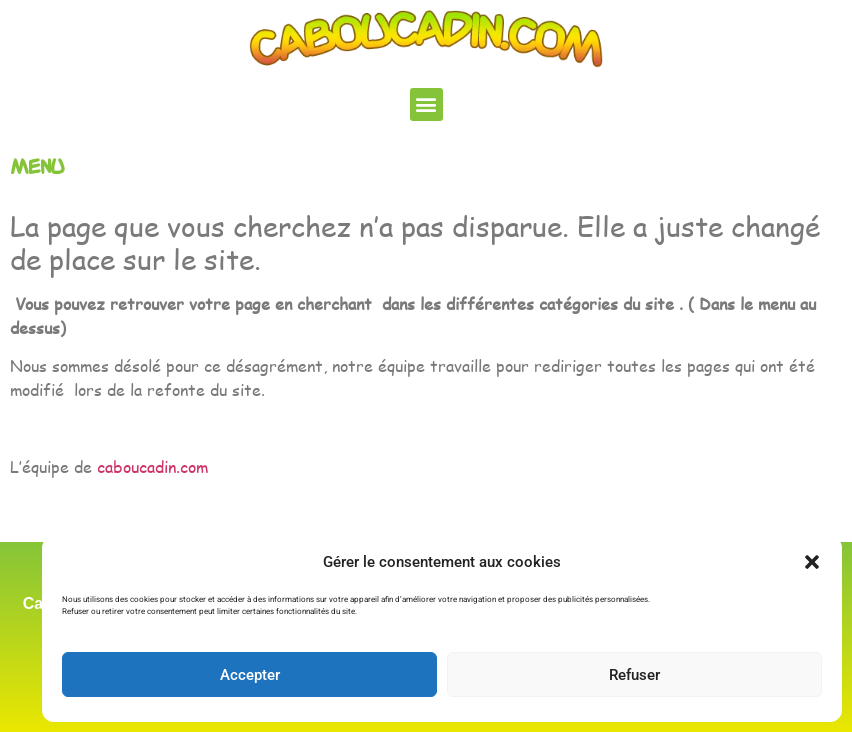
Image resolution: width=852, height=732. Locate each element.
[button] (812, 562)
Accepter (250, 675)
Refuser (634, 675)
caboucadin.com (152, 466)
